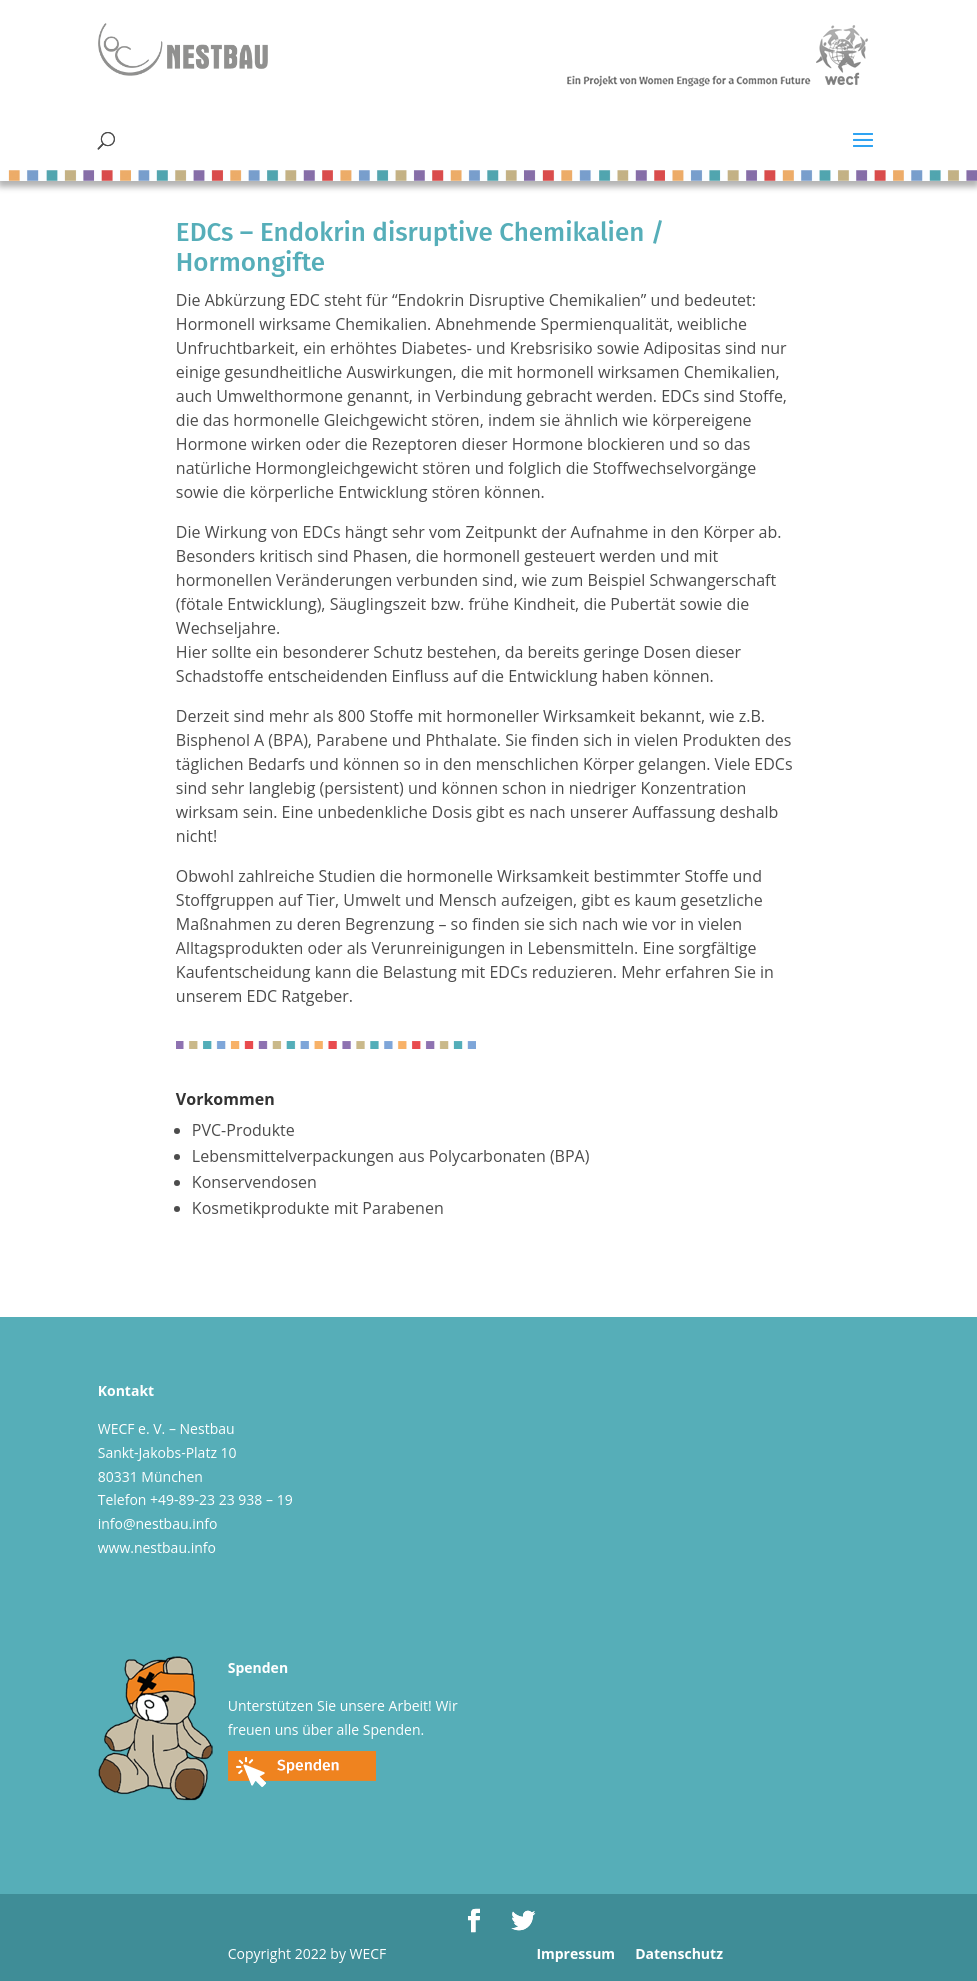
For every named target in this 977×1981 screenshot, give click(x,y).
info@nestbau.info (158, 1523)
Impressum (575, 1953)
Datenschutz (679, 1953)
